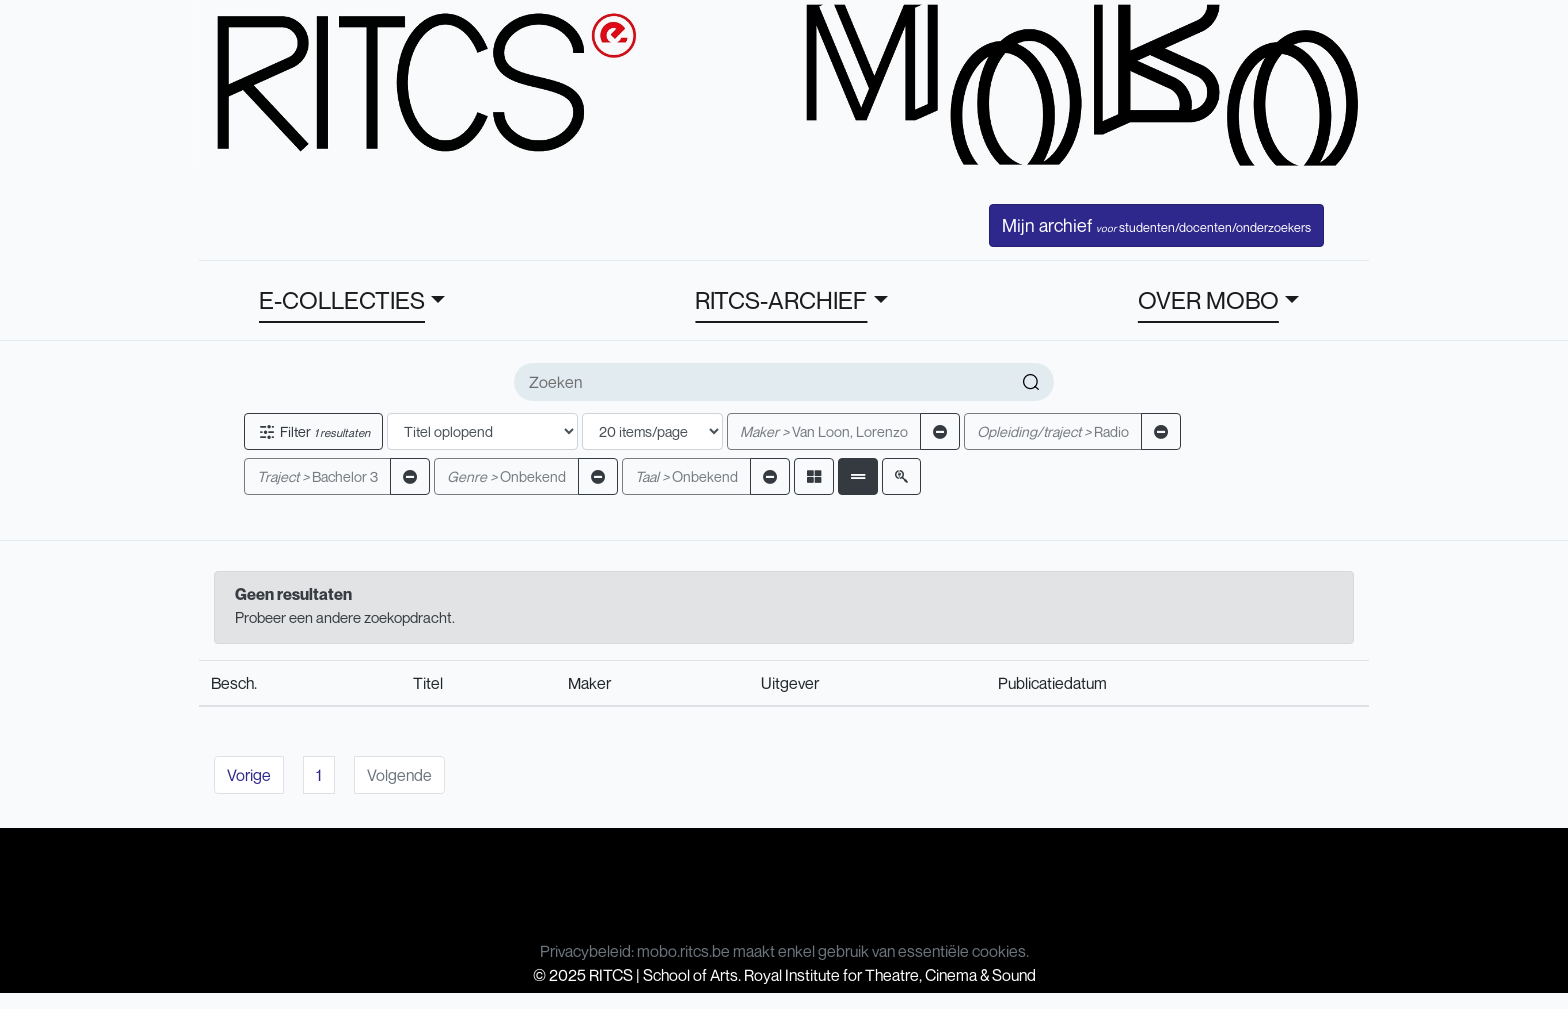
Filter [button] (313, 431)
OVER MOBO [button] (1208, 300)
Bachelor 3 (317, 476)
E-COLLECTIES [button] (342, 300)
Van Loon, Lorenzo (824, 431)
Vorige (249, 775)
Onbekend (506, 476)
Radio (1053, 431)
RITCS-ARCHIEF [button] (781, 300)
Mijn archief (1156, 225)
